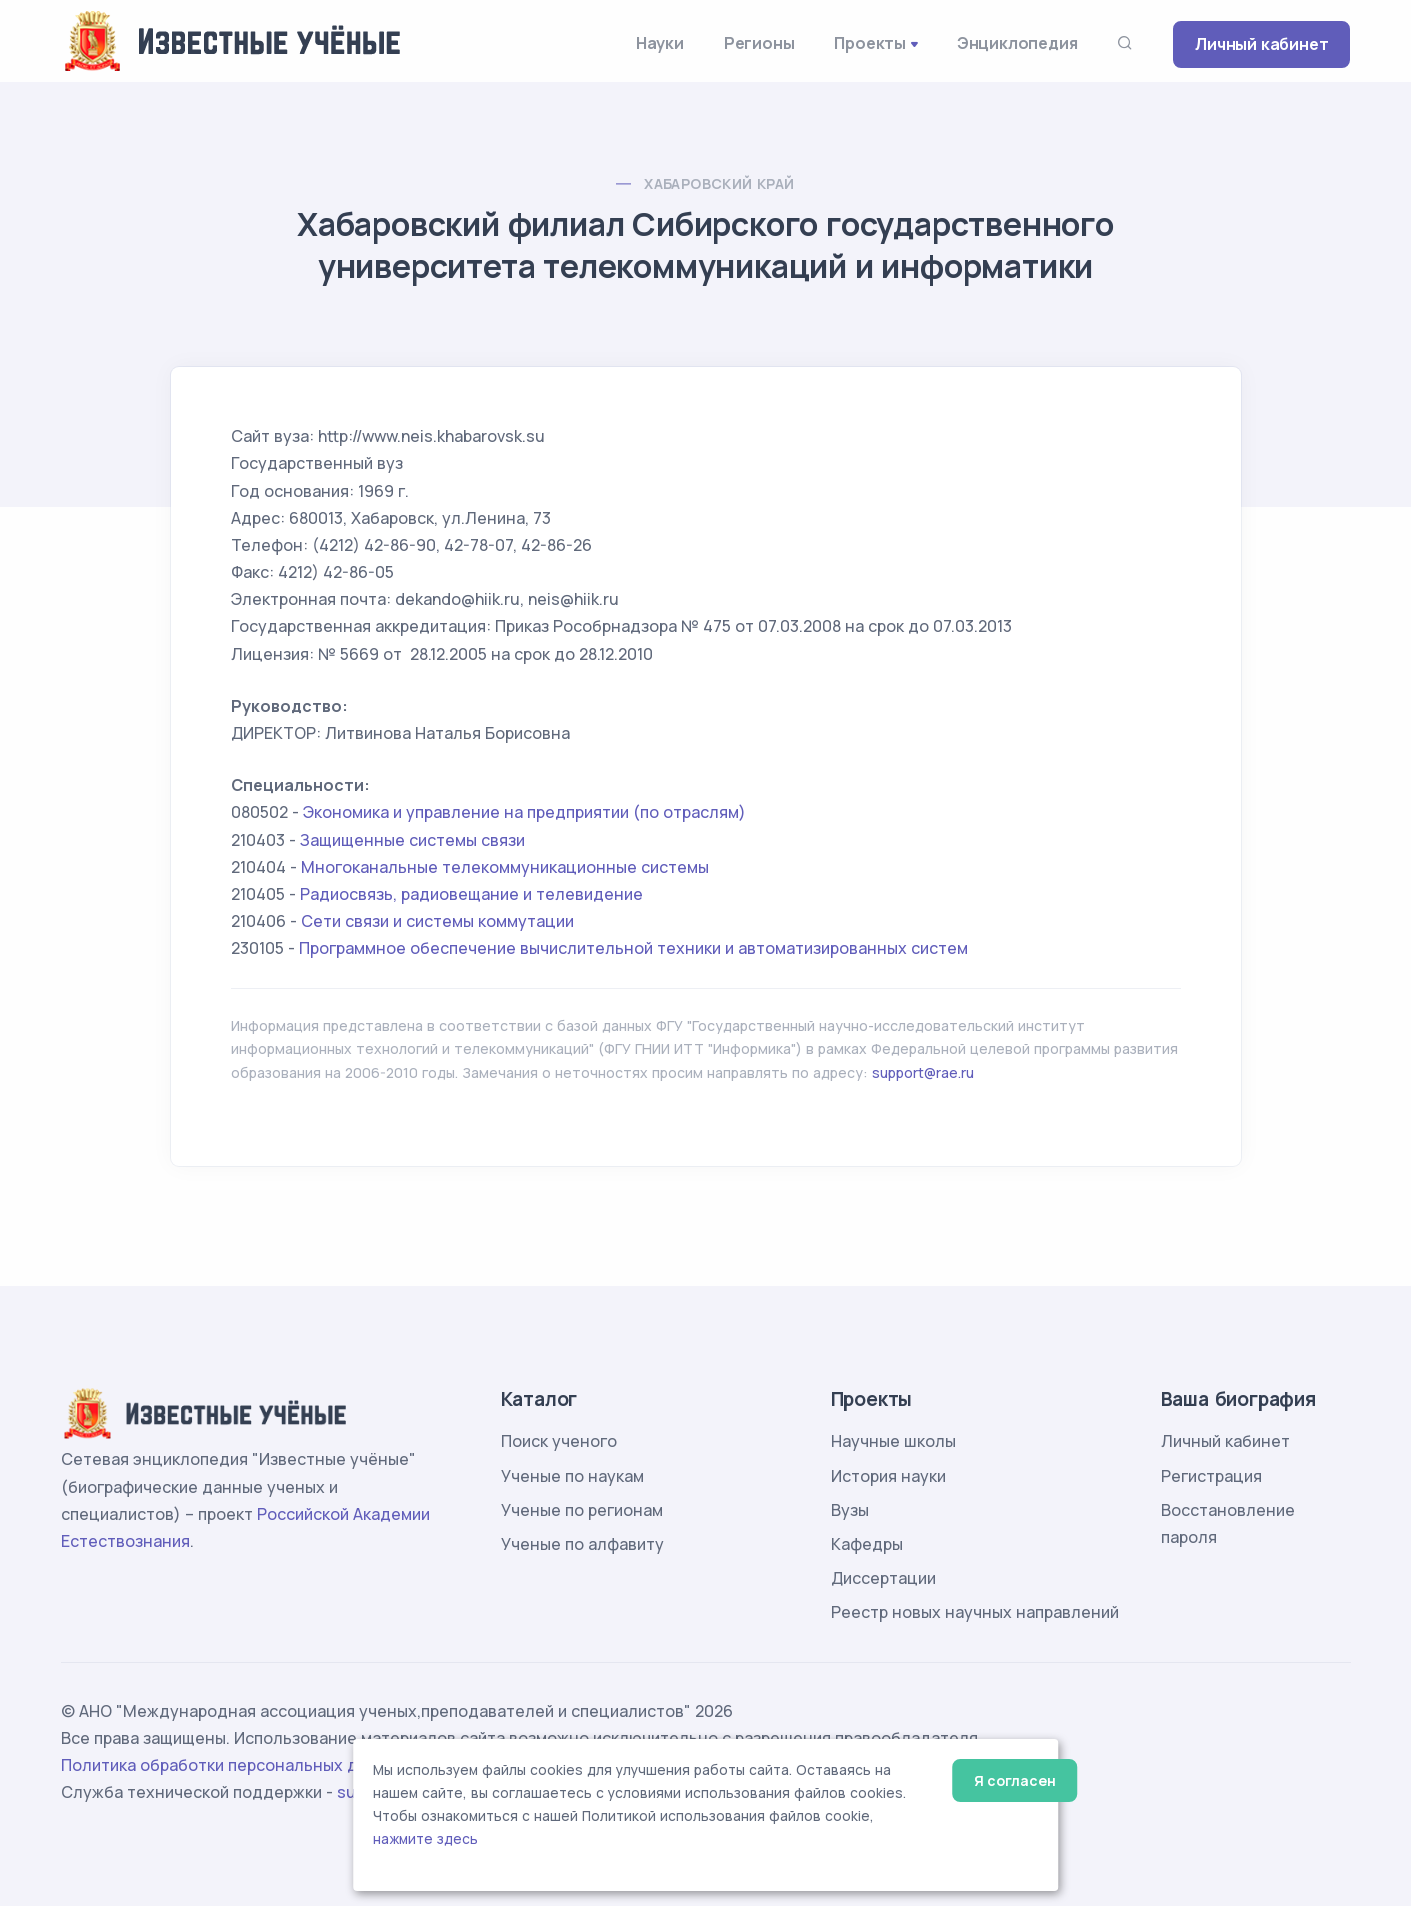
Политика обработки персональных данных (234, 1765)
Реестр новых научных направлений (975, 1612)
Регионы (759, 43)
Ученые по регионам (582, 1510)
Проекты (870, 43)
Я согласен (1014, 1780)
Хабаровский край (719, 183)
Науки (660, 43)
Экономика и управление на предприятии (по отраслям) (524, 812)
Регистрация (1211, 1476)
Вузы (850, 1510)
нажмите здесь (425, 1839)
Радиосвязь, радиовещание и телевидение (471, 894)
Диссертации (883, 1578)
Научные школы (893, 1441)
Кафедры (867, 1544)
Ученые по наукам (572, 1476)
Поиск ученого (559, 1441)
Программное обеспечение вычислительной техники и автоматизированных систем (633, 948)
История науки (888, 1476)
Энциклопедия (1017, 43)
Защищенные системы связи (412, 840)
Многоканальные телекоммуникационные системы (505, 867)
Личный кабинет (1261, 44)
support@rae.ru (923, 1072)
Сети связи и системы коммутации (437, 921)
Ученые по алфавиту (582, 1544)
